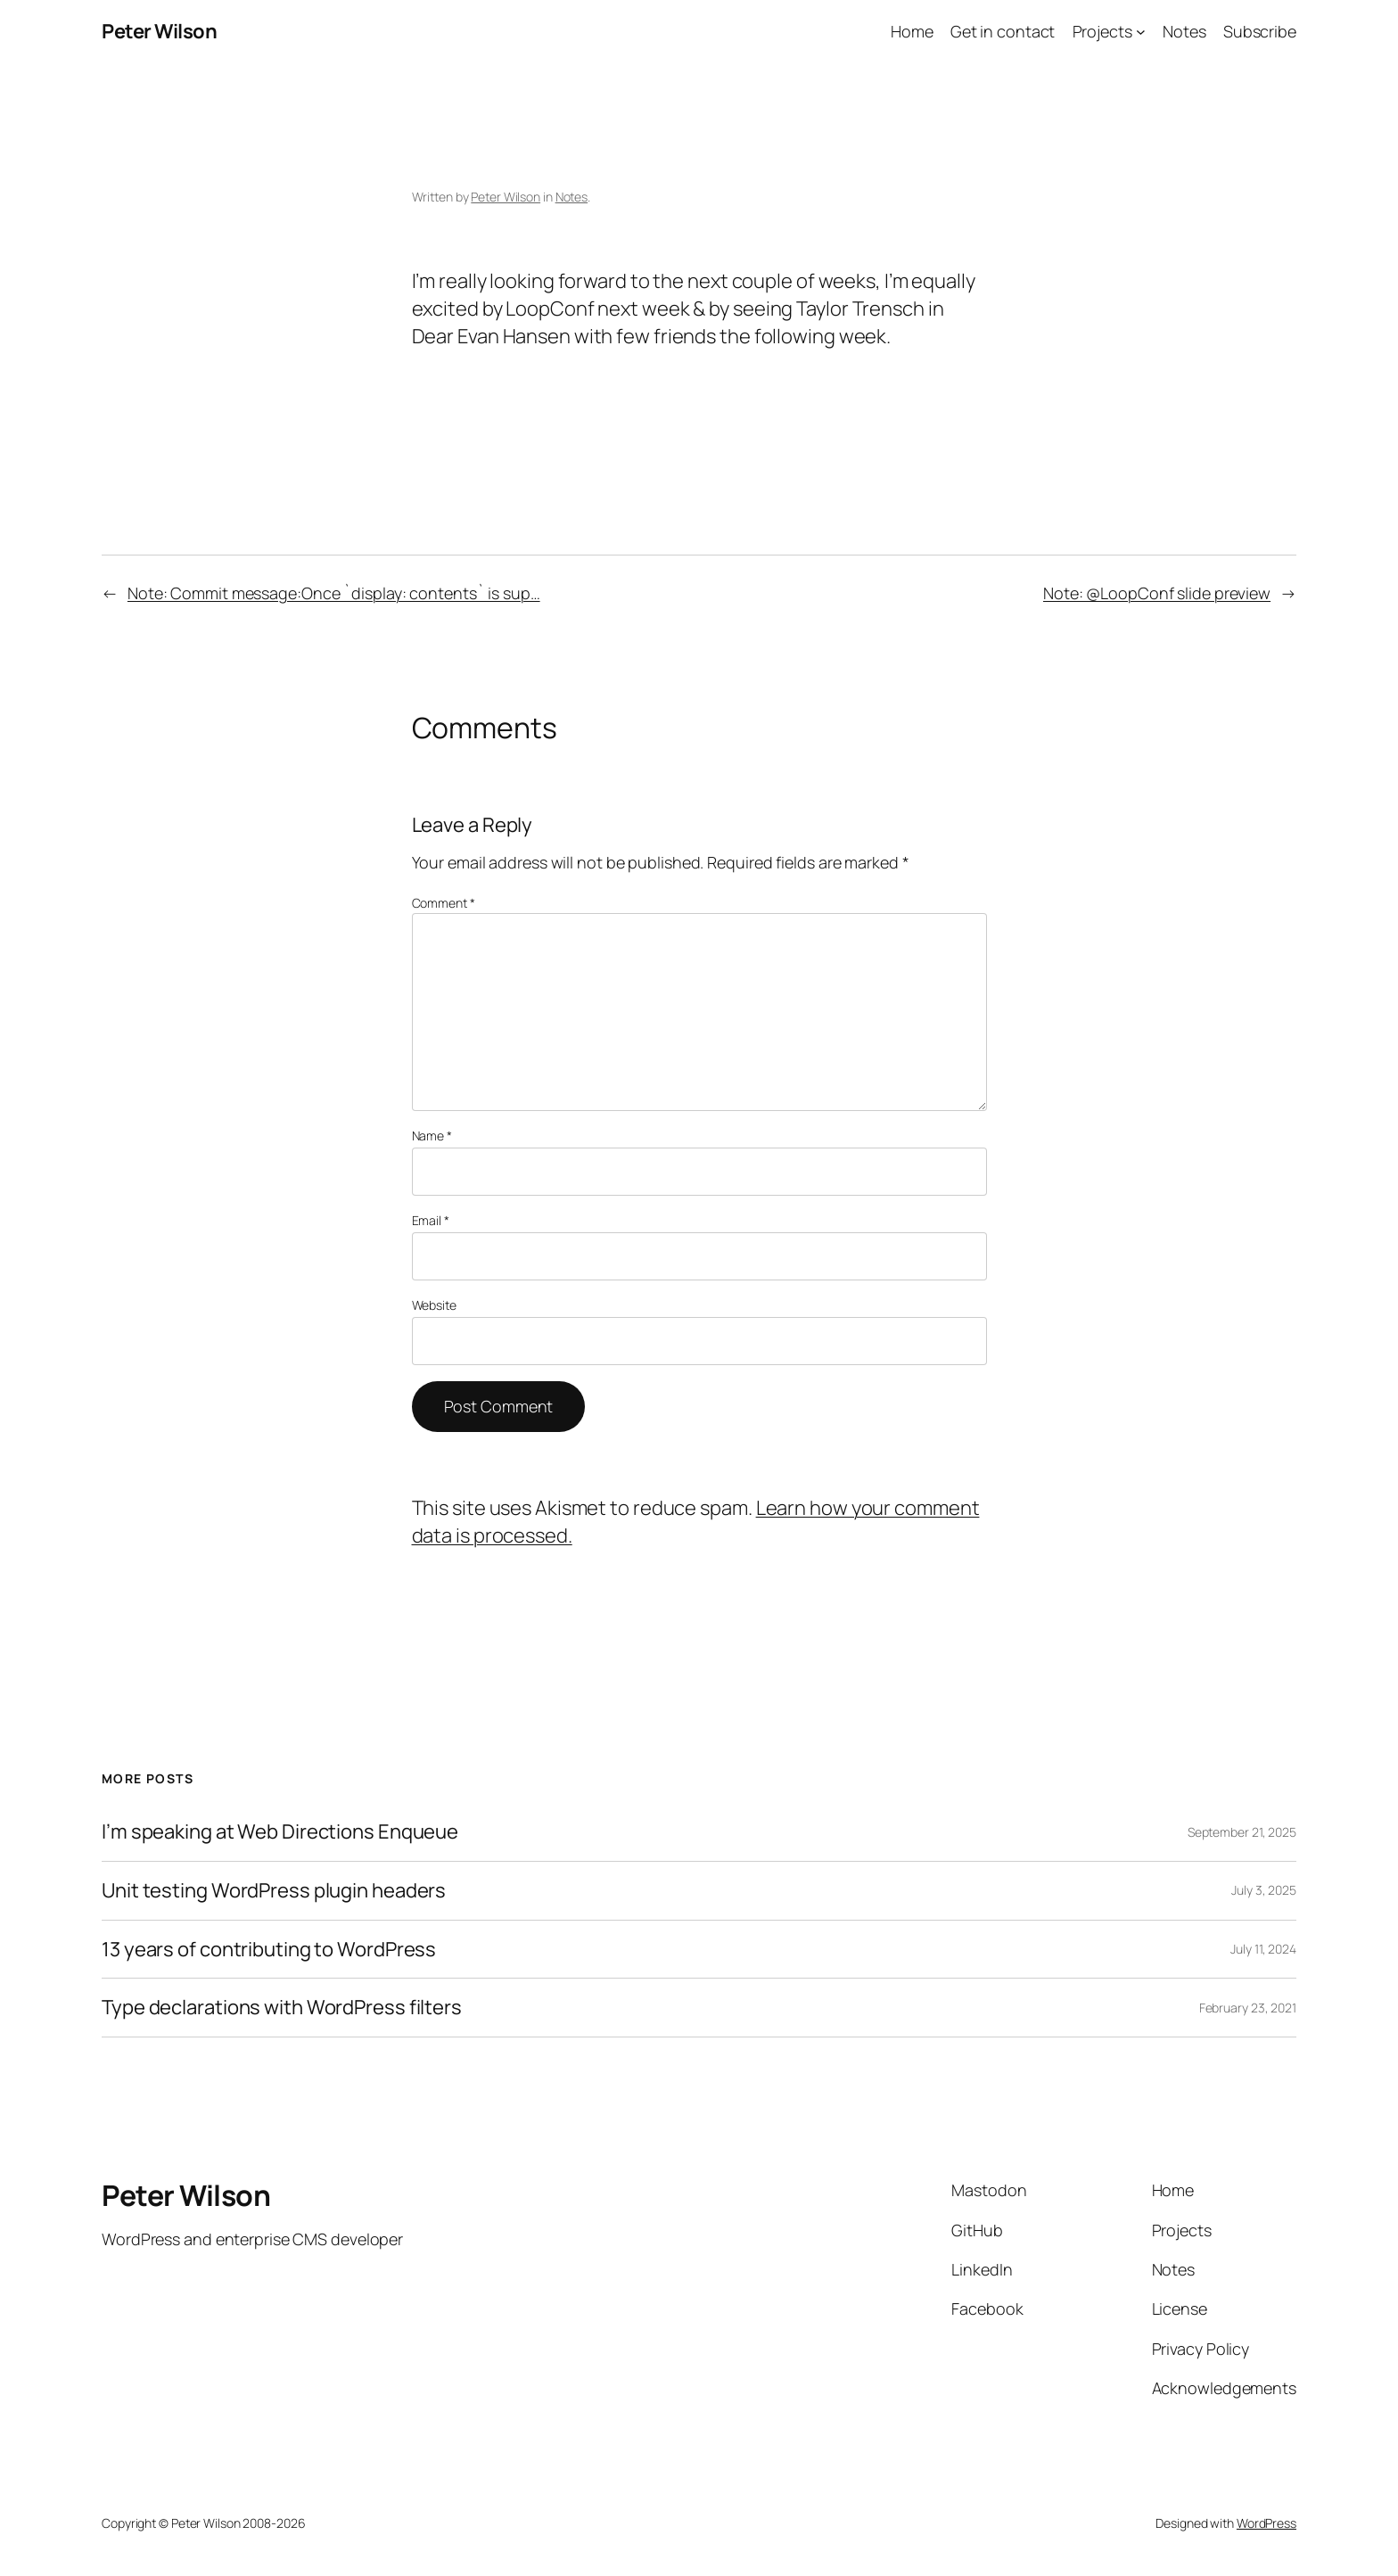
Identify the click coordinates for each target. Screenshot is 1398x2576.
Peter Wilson (159, 31)
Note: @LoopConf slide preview (1157, 593)
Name (432, 1135)
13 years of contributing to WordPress (269, 1949)
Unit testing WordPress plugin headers (274, 1891)
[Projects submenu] (1141, 32)
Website (434, 1304)
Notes (571, 196)
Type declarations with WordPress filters (282, 2007)
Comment (443, 902)
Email (430, 1220)
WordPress (1266, 2522)
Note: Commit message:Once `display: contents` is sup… (333, 593)
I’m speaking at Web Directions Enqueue (280, 1832)
